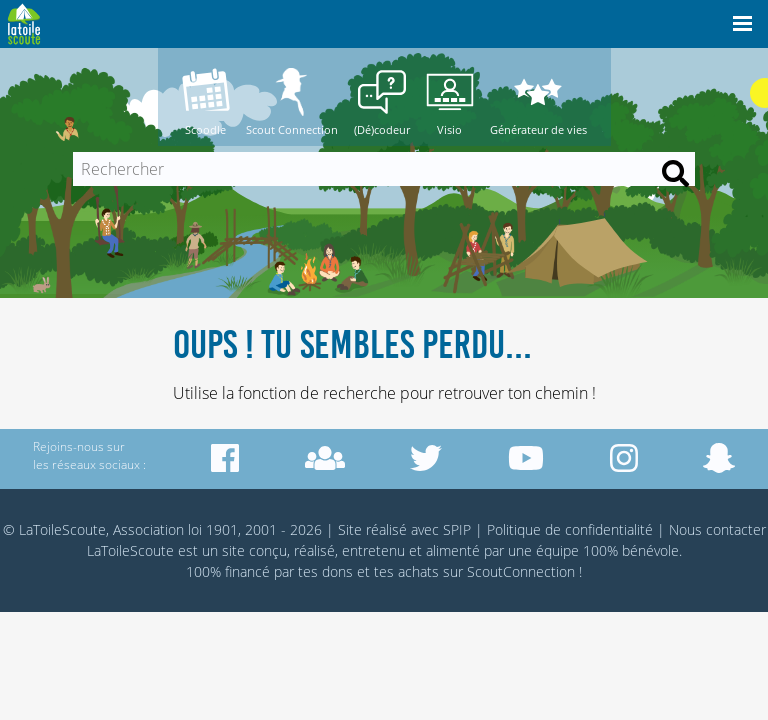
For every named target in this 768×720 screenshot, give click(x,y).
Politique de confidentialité (570, 529)
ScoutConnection (521, 571)
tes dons (325, 571)
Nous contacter (717, 529)
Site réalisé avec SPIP (404, 529)
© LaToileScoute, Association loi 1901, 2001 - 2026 (162, 529)
